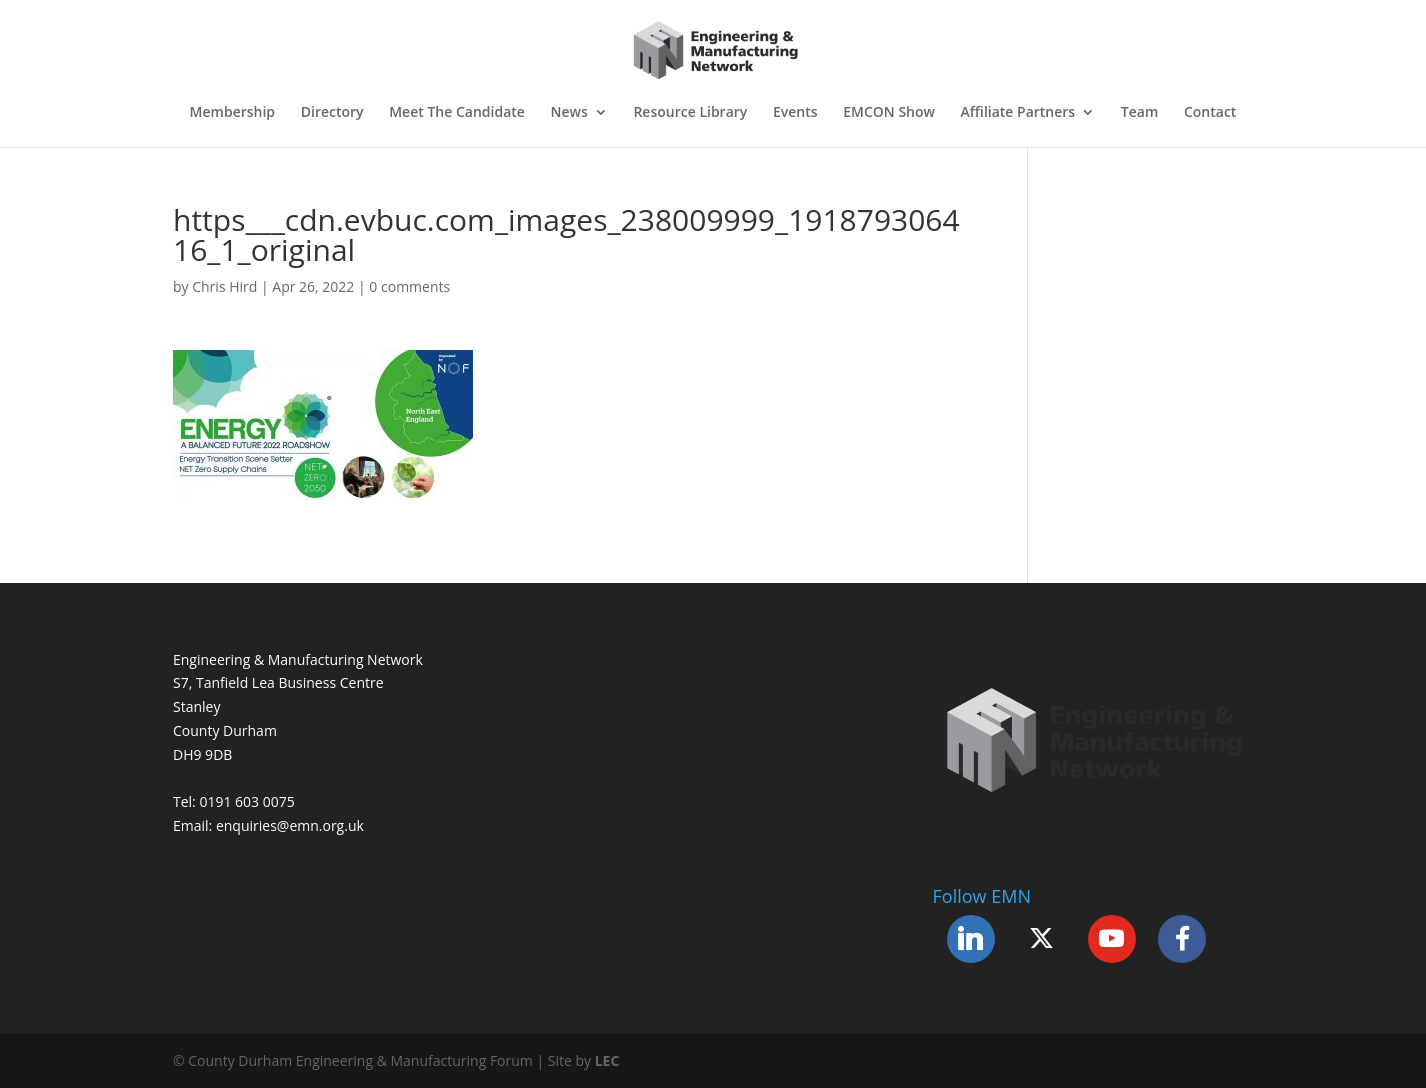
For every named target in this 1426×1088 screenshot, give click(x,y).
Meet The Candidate (457, 113)
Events (795, 113)
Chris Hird (224, 286)
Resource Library (690, 113)
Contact (1210, 113)
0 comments (409, 286)
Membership (232, 113)
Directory (332, 113)
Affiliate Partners (1018, 113)
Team (1139, 113)
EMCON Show (889, 113)
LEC (607, 1060)
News (569, 113)
